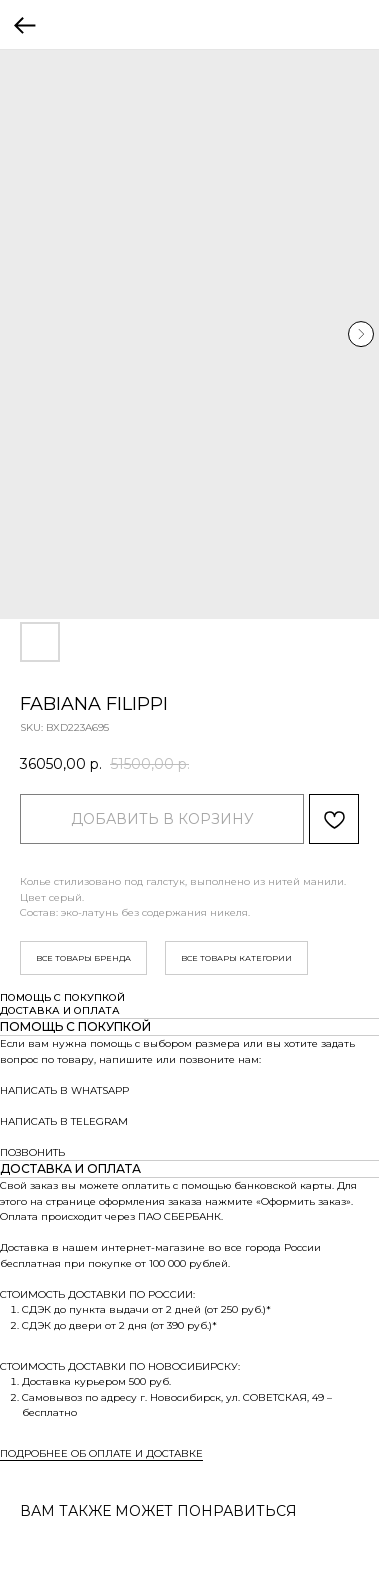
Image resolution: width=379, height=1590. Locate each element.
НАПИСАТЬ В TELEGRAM (64, 1121)
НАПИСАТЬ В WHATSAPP (64, 1090)
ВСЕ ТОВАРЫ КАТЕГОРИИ (236, 958)
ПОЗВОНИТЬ (32, 1152)
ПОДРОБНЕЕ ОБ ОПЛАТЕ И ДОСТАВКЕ (101, 1453)
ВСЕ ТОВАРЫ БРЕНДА (83, 958)
